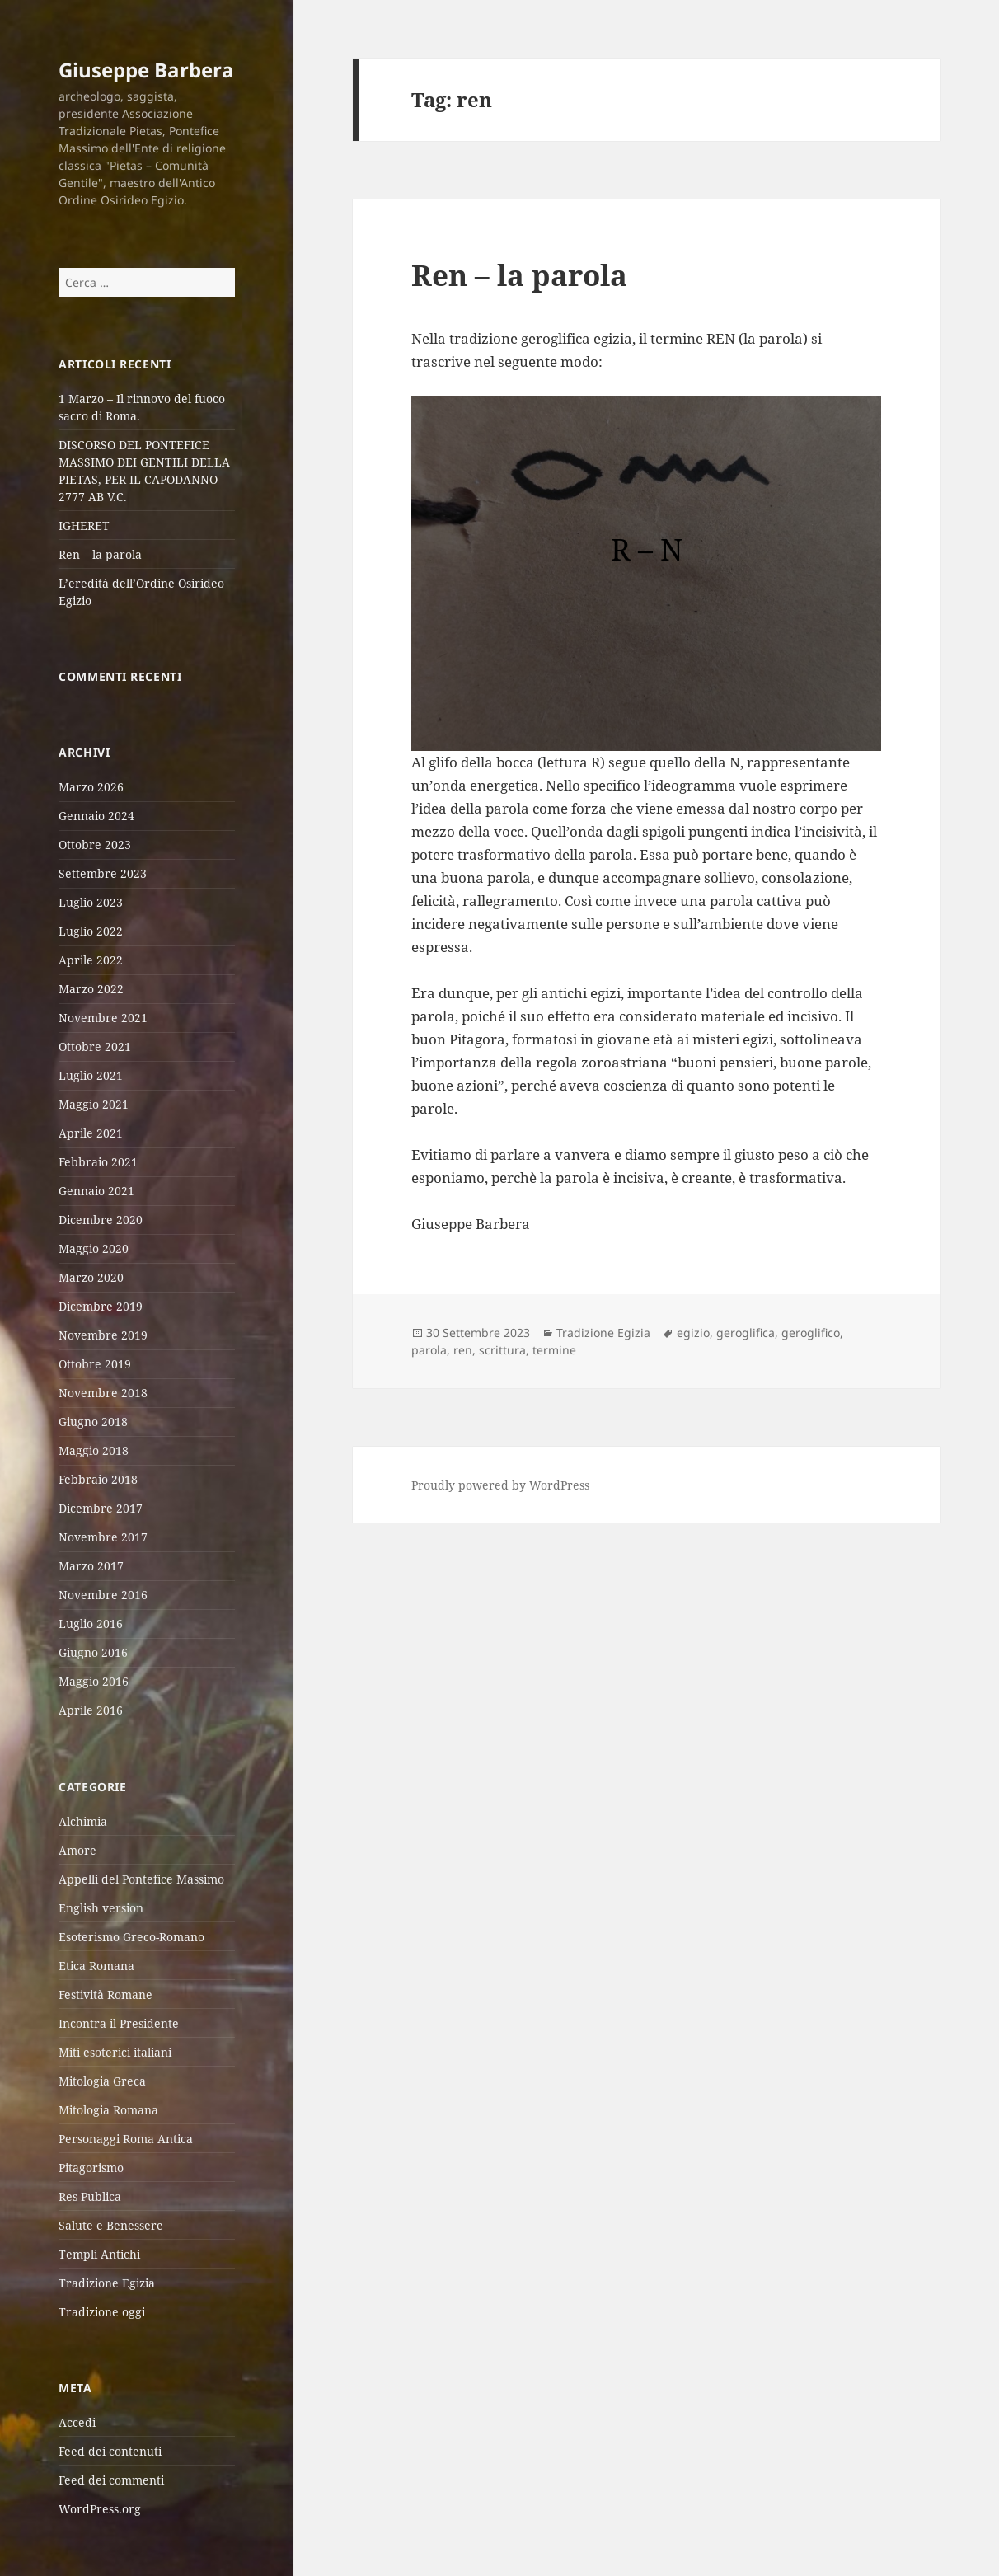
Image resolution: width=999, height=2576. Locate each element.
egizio (693, 1332)
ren (462, 1350)
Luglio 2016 (91, 1623)
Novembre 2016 (103, 1594)
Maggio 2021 (94, 1104)
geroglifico (810, 1332)
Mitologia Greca (102, 2081)
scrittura (502, 1350)
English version (101, 1908)
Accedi (77, 2422)
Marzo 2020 (91, 1277)
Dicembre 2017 (101, 1508)
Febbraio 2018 (98, 1479)
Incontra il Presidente (119, 2023)
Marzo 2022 (91, 989)
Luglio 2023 (91, 902)
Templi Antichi (99, 2254)
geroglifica (745, 1332)
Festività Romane (105, 1994)
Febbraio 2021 (98, 1162)
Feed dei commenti (111, 2480)
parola (429, 1350)
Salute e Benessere (111, 2225)
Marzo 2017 (91, 1566)
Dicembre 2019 (101, 1306)
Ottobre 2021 (95, 1046)
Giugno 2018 (93, 1421)
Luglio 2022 (91, 931)
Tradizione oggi (102, 2312)
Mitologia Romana (108, 2110)
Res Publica (90, 2196)
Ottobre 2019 (95, 1364)
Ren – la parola (100, 554)
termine (554, 1350)
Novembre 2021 (103, 1017)
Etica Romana (96, 1965)
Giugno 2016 (93, 1652)
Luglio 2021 (91, 1075)
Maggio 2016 (94, 1681)
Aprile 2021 (91, 1133)
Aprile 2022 (91, 960)
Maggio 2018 (94, 1450)
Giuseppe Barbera (146, 69)
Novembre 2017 (103, 1537)
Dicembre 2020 (101, 1219)
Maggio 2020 (94, 1248)
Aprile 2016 (91, 1710)
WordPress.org (100, 2509)
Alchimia (83, 1821)
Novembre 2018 (103, 1393)
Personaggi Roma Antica (126, 2139)
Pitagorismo (91, 2167)
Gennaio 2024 (96, 815)
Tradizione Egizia (107, 2283)
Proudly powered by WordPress (500, 1485)
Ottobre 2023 (95, 844)
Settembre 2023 (103, 873)
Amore (77, 1850)
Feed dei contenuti (110, 2451)
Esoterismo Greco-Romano (131, 1937)
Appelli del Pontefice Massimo (141, 1879)
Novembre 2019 (103, 1335)
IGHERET (84, 525)
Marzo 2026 (91, 787)
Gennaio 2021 (96, 1191)
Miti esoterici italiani (115, 2052)
